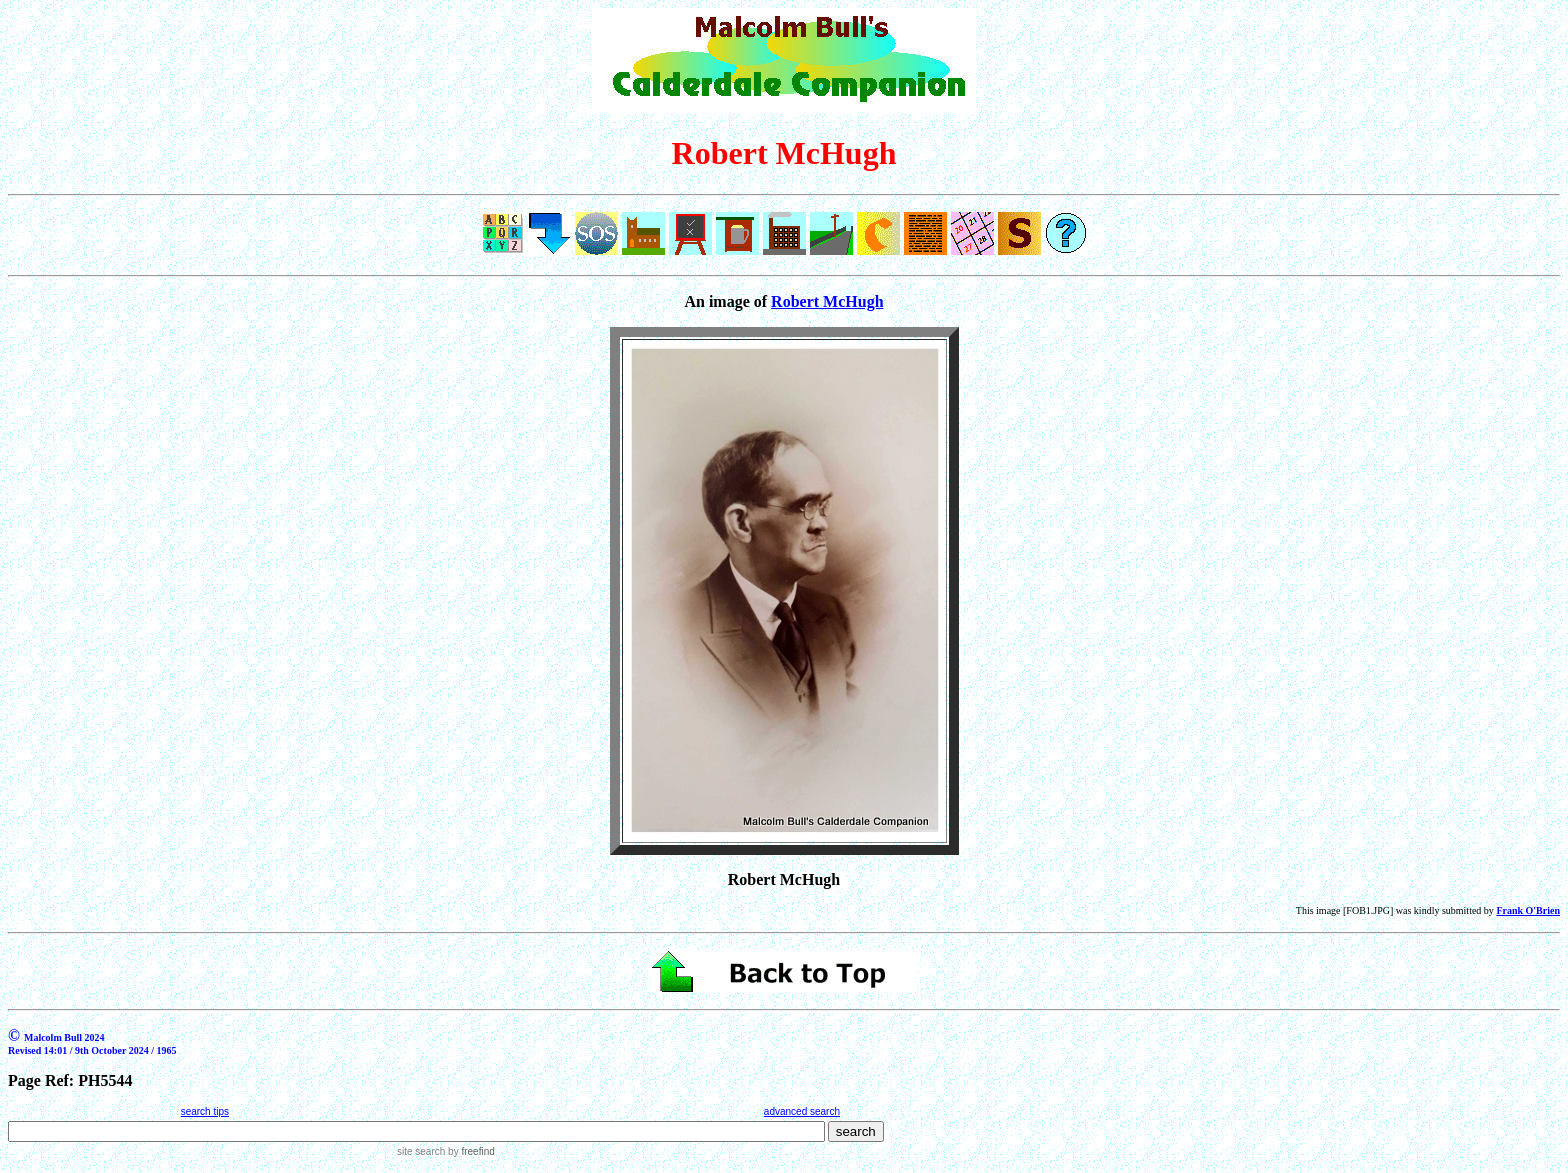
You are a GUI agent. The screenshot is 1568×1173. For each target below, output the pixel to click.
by (469, 1151)
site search (421, 1151)
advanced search (802, 1111)
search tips (205, 1111)
